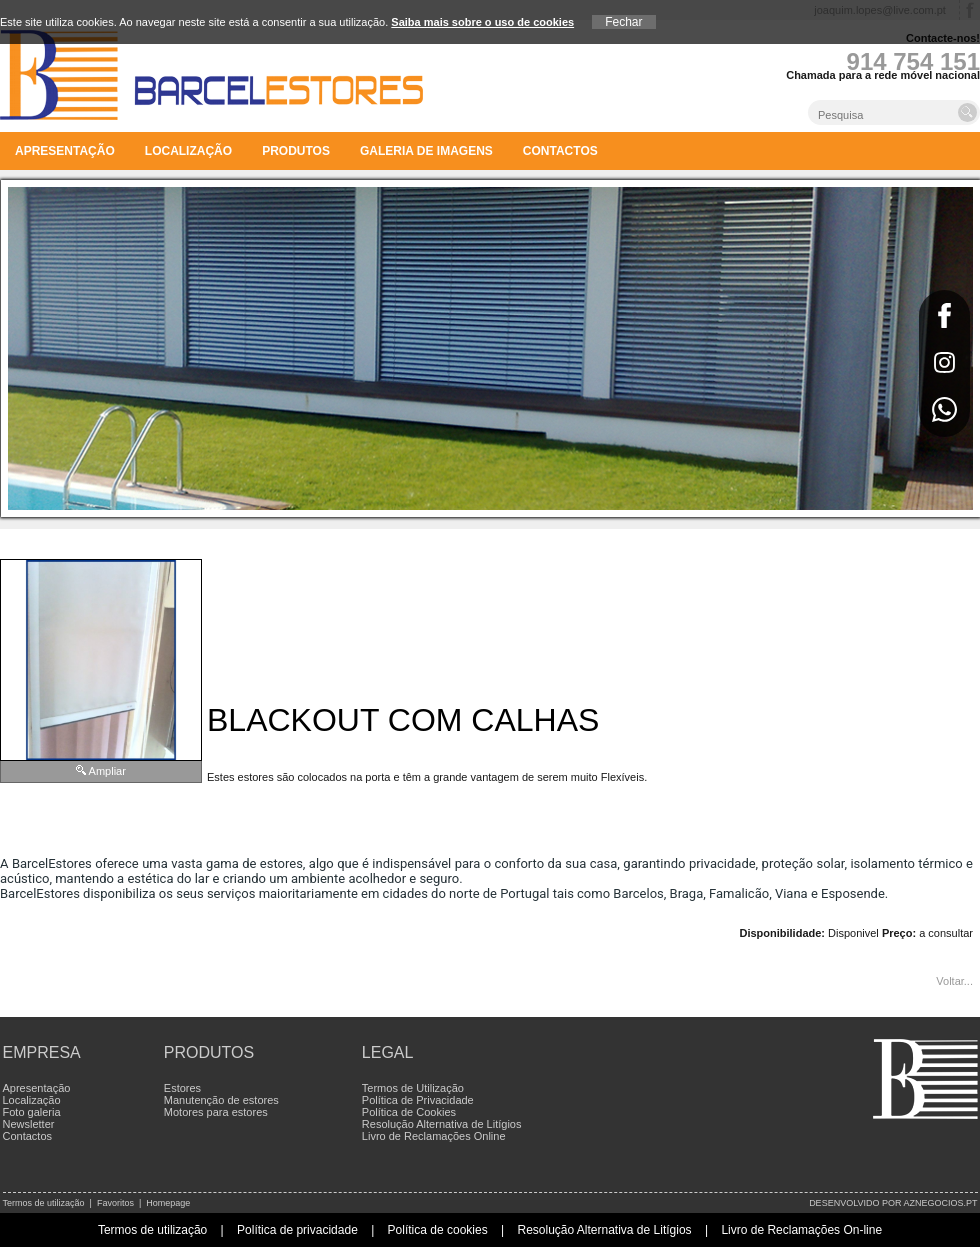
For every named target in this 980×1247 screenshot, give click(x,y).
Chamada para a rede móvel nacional (883, 75)
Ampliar (107, 771)
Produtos (296, 151)
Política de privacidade (297, 1230)
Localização (188, 151)
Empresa (42, 1052)
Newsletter (29, 1124)
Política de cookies (438, 1230)
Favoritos (115, 1203)
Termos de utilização (44, 1203)
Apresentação (65, 151)
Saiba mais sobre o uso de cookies (482, 22)
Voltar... (954, 981)
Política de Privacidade (418, 1100)
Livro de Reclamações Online (434, 1136)
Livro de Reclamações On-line (801, 1230)
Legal (388, 1052)
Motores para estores (216, 1112)
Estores (182, 1088)
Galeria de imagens (426, 151)
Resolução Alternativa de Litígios (442, 1124)
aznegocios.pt (940, 1203)
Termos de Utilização (413, 1088)
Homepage (168, 1203)
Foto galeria (32, 1112)
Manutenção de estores (221, 1100)
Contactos (560, 151)
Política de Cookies (409, 1112)
